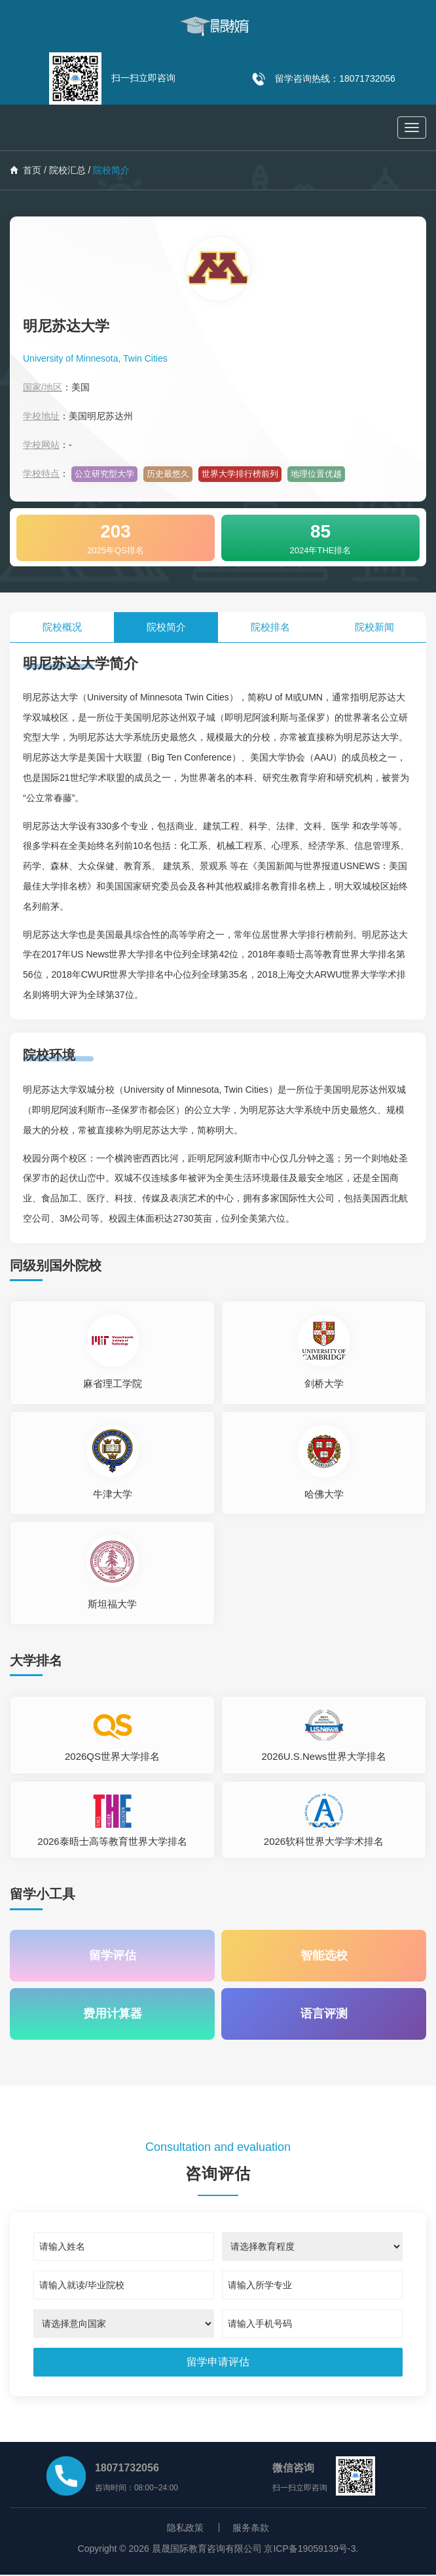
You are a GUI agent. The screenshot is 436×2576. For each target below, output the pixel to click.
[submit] (218, 2363)
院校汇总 (67, 170)
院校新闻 (374, 626)
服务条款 (250, 2529)
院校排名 (270, 626)
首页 (25, 170)
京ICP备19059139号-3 (309, 2550)
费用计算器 (112, 2014)
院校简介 (166, 626)
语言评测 (324, 2014)
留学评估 (112, 1956)
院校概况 (62, 626)
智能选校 (324, 1956)
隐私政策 (185, 2529)
